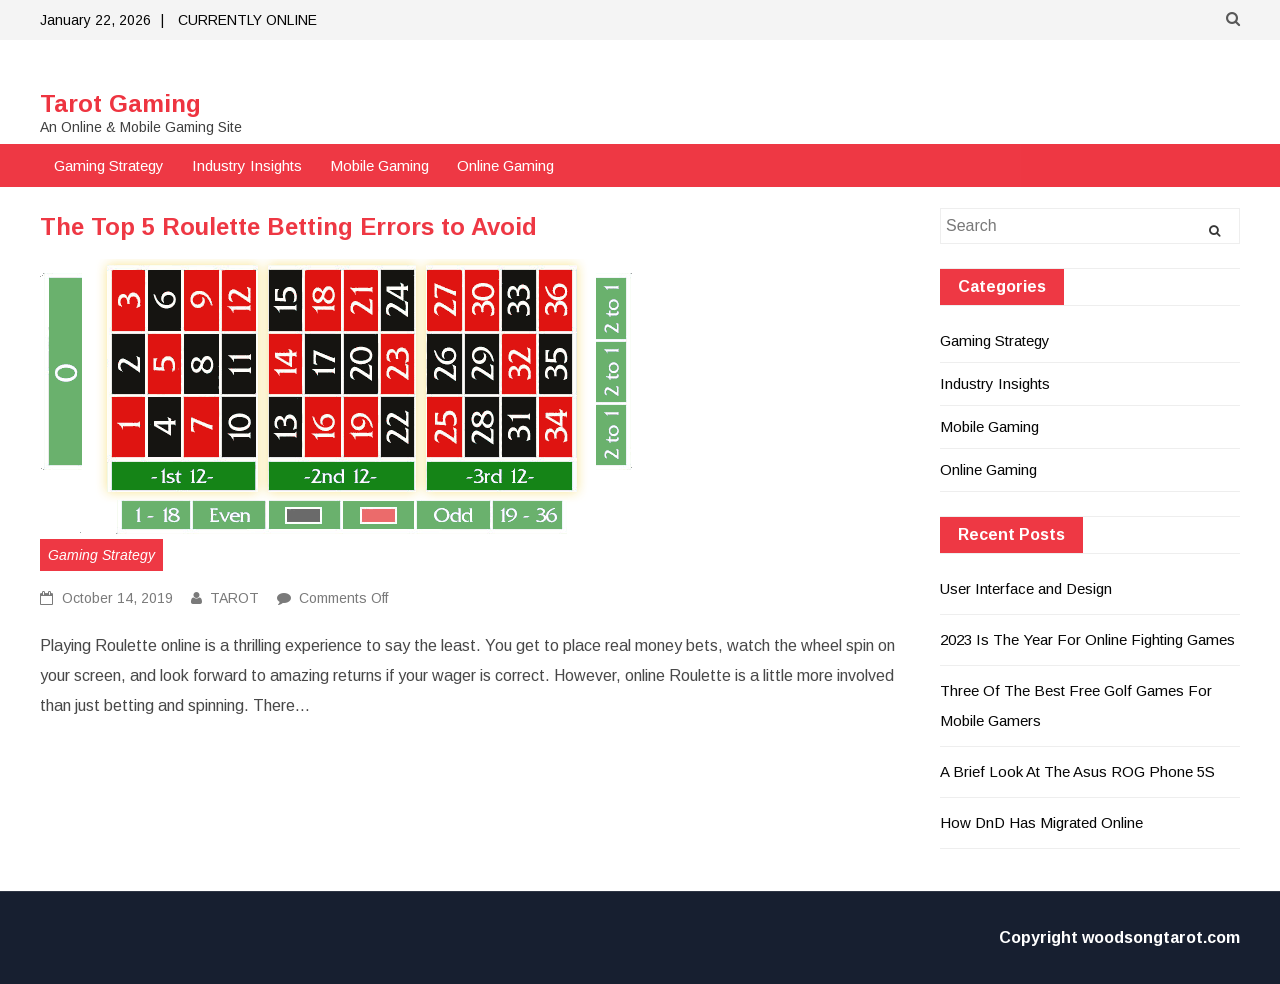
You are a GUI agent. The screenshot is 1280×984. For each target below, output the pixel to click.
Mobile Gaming (379, 165)
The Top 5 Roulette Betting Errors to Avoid (288, 226)
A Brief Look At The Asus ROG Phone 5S (1077, 771)
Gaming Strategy (109, 165)
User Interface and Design (1026, 588)
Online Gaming (505, 165)
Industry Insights (247, 165)
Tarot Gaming (120, 103)
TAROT (234, 598)
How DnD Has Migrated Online (1041, 822)
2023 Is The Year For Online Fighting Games (1087, 639)
